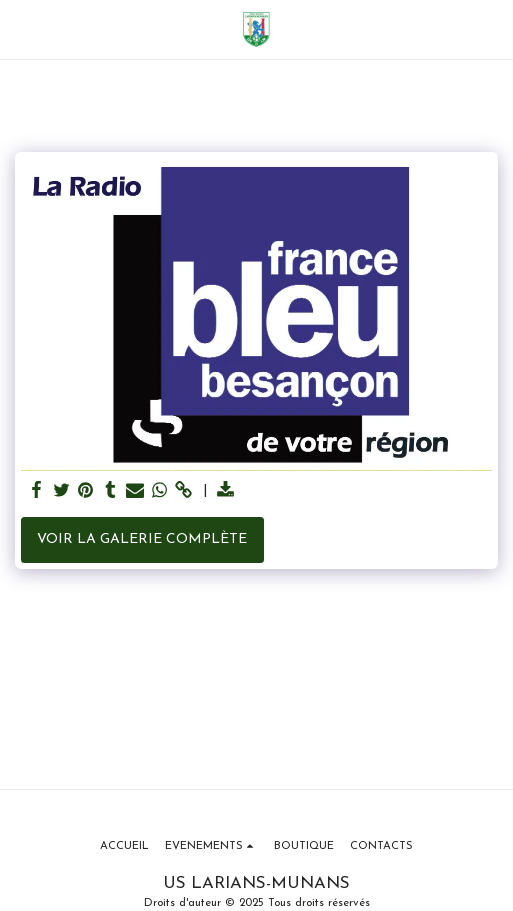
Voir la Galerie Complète (142, 539)
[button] (22, 29)
